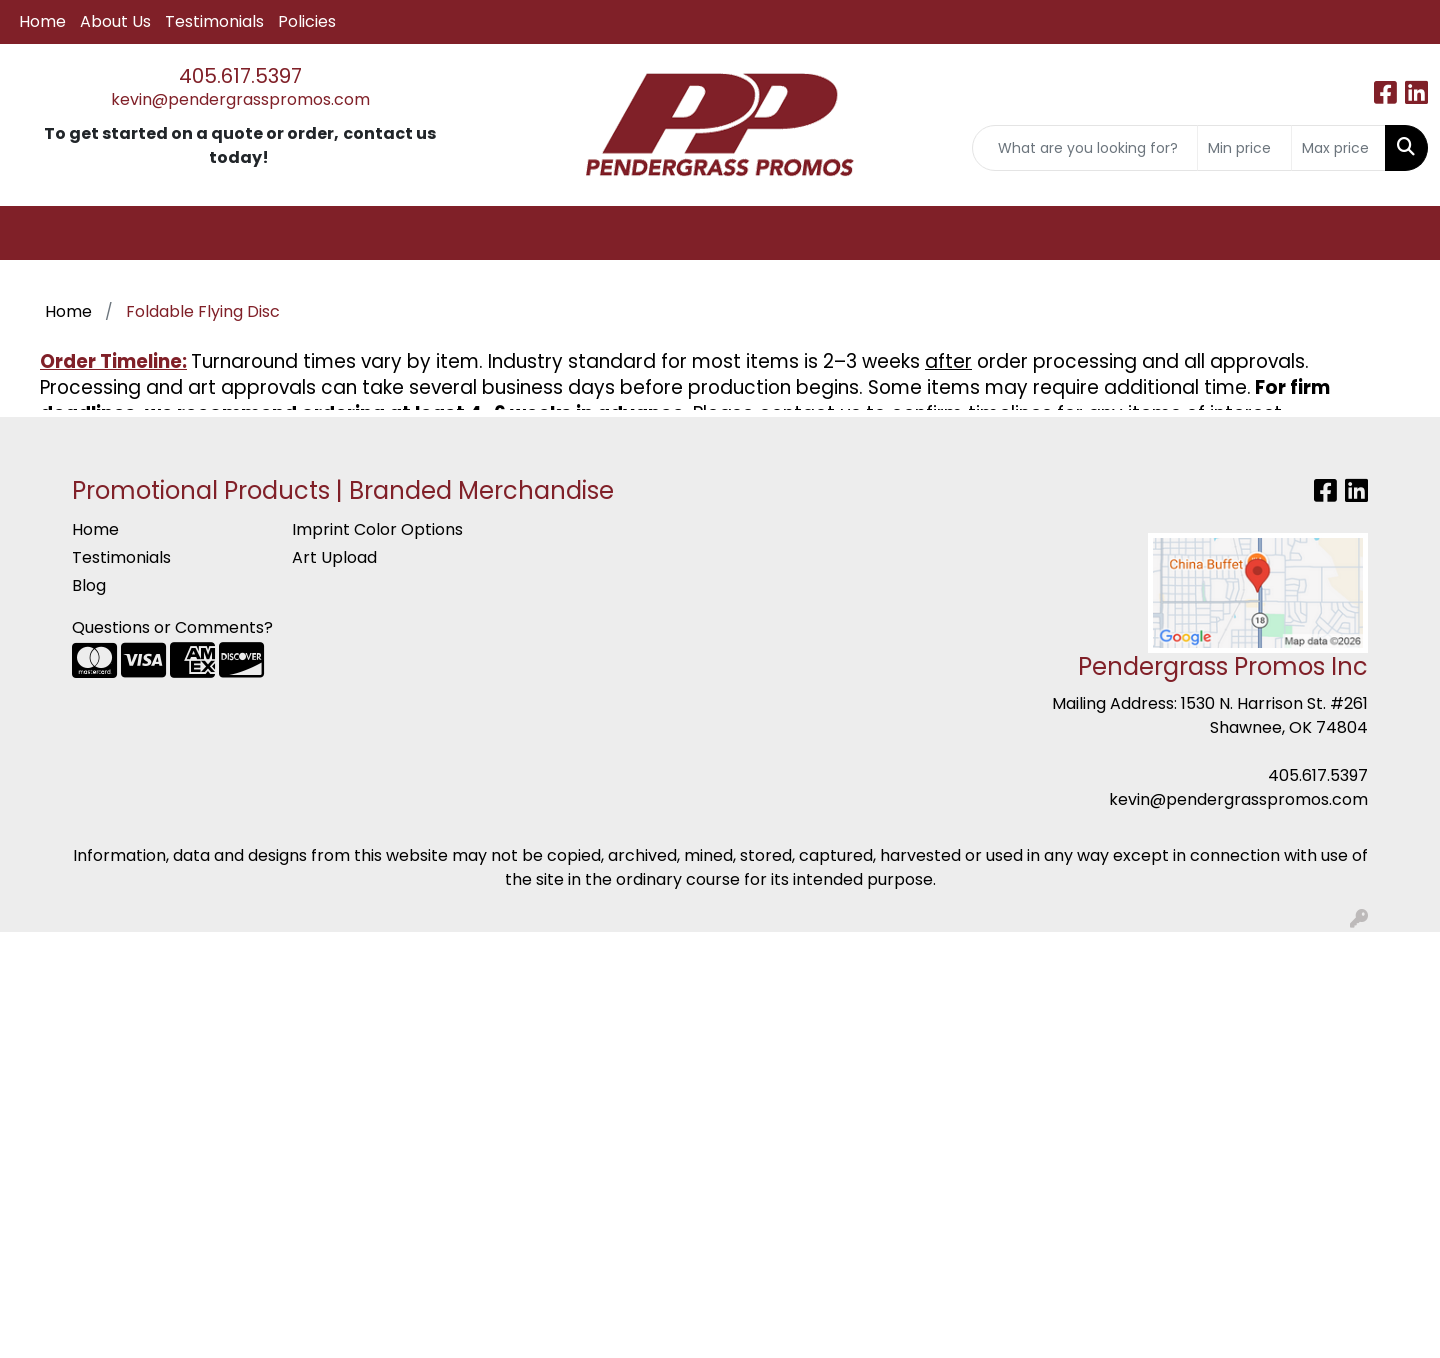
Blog (89, 585)
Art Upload (334, 557)
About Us (115, 21)
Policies (307, 21)
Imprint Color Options (377, 529)
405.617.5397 (240, 76)
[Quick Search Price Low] (1244, 148)
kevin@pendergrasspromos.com (240, 99)
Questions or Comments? (172, 627)
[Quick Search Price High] (1338, 148)
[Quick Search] (1085, 148)
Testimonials (214, 21)
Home (42, 21)
